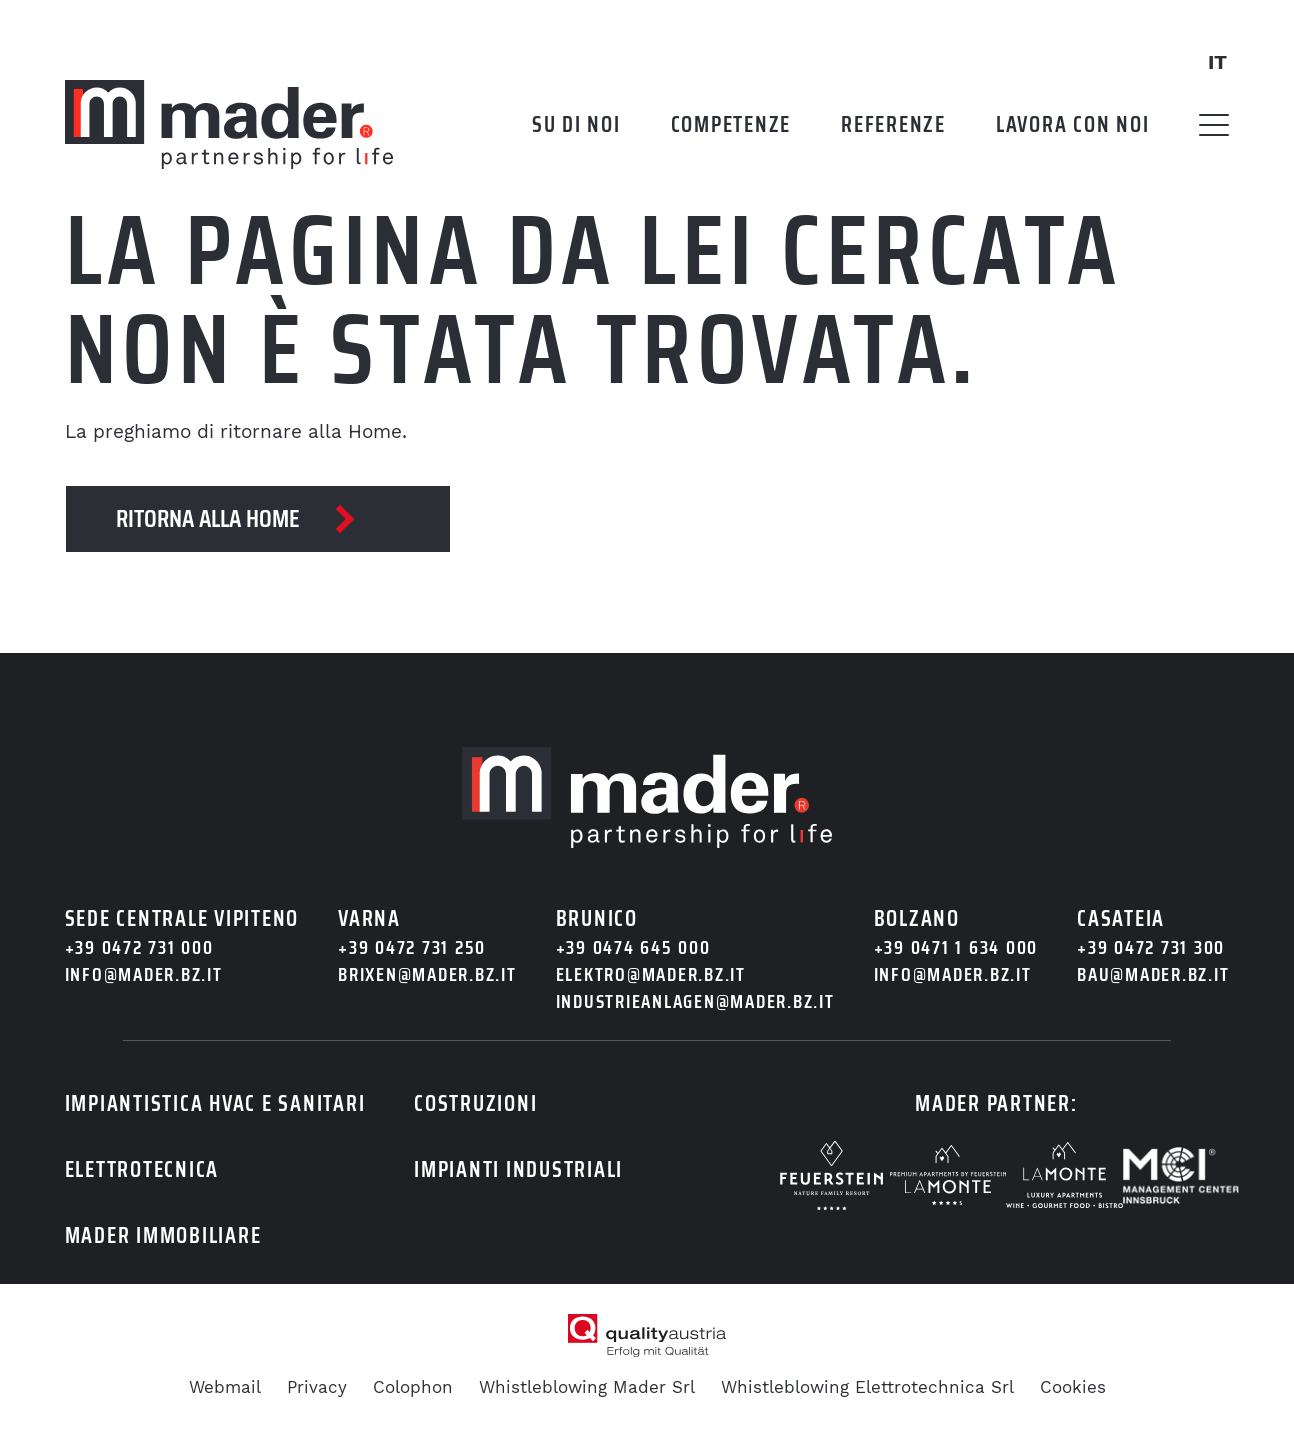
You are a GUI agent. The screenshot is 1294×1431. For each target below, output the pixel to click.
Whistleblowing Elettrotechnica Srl (867, 1387)
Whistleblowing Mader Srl (587, 1387)
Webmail (225, 1387)
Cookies (1073, 1387)
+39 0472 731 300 (1151, 947)
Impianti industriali (518, 1169)
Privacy (317, 1387)
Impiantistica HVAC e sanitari (215, 1103)
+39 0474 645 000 (633, 947)
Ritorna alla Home (208, 518)
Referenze (893, 124)
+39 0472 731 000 (139, 947)
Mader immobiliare (163, 1235)
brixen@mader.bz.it (427, 974)
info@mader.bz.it (144, 974)
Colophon (413, 1387)
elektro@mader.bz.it (651, 974)
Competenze (731, 124)
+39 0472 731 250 (412, 947)
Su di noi (576, 124)
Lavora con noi (1073, 124)
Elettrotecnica (142, 1169)
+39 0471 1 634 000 (956, 947)
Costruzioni (475, 1103)
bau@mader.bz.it (1153, 974)
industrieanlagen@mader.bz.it (695, 1001)
